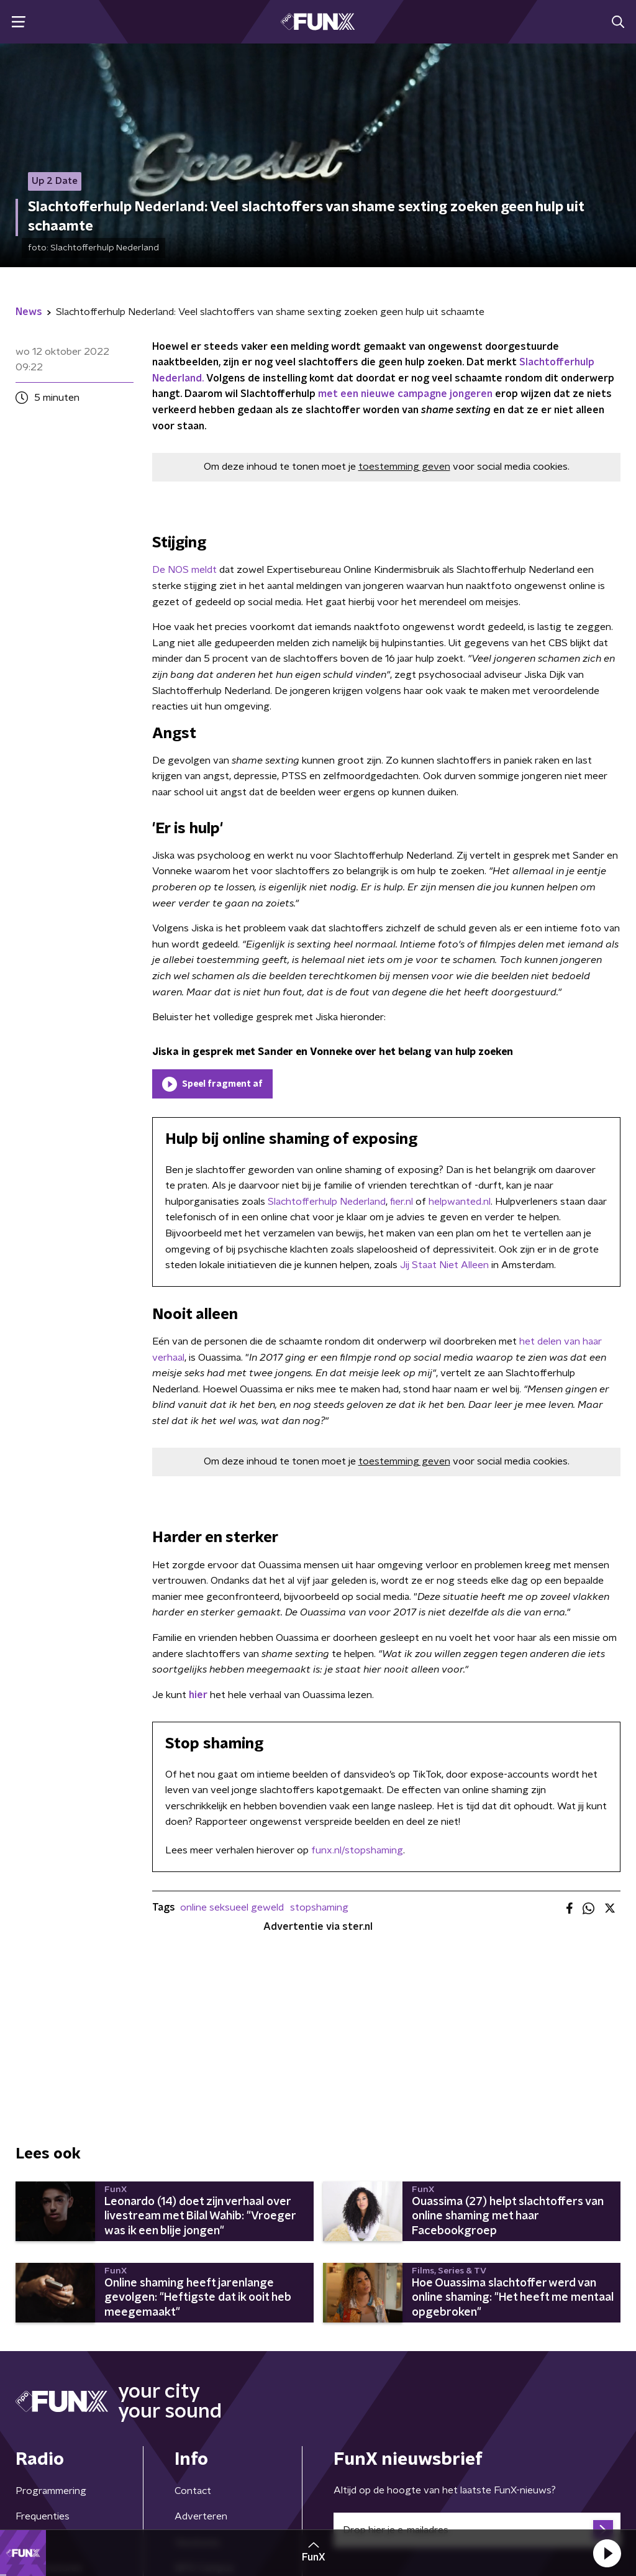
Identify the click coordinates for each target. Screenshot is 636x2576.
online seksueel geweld (232, 1907)
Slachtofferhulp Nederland (327, 1202)
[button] (607, 2553)
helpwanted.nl (458, 1202)
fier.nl (401, 1202)
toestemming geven (404, 467)
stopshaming (319, 1907)
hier (198, 1695)
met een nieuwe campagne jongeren (405, 394)
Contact (193, 2491)
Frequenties (43, 2516)
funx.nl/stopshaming (357, 1850)
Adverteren (201, 2516)
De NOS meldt (184, 570)
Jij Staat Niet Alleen (444, 1265)
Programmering (51, 2491)
